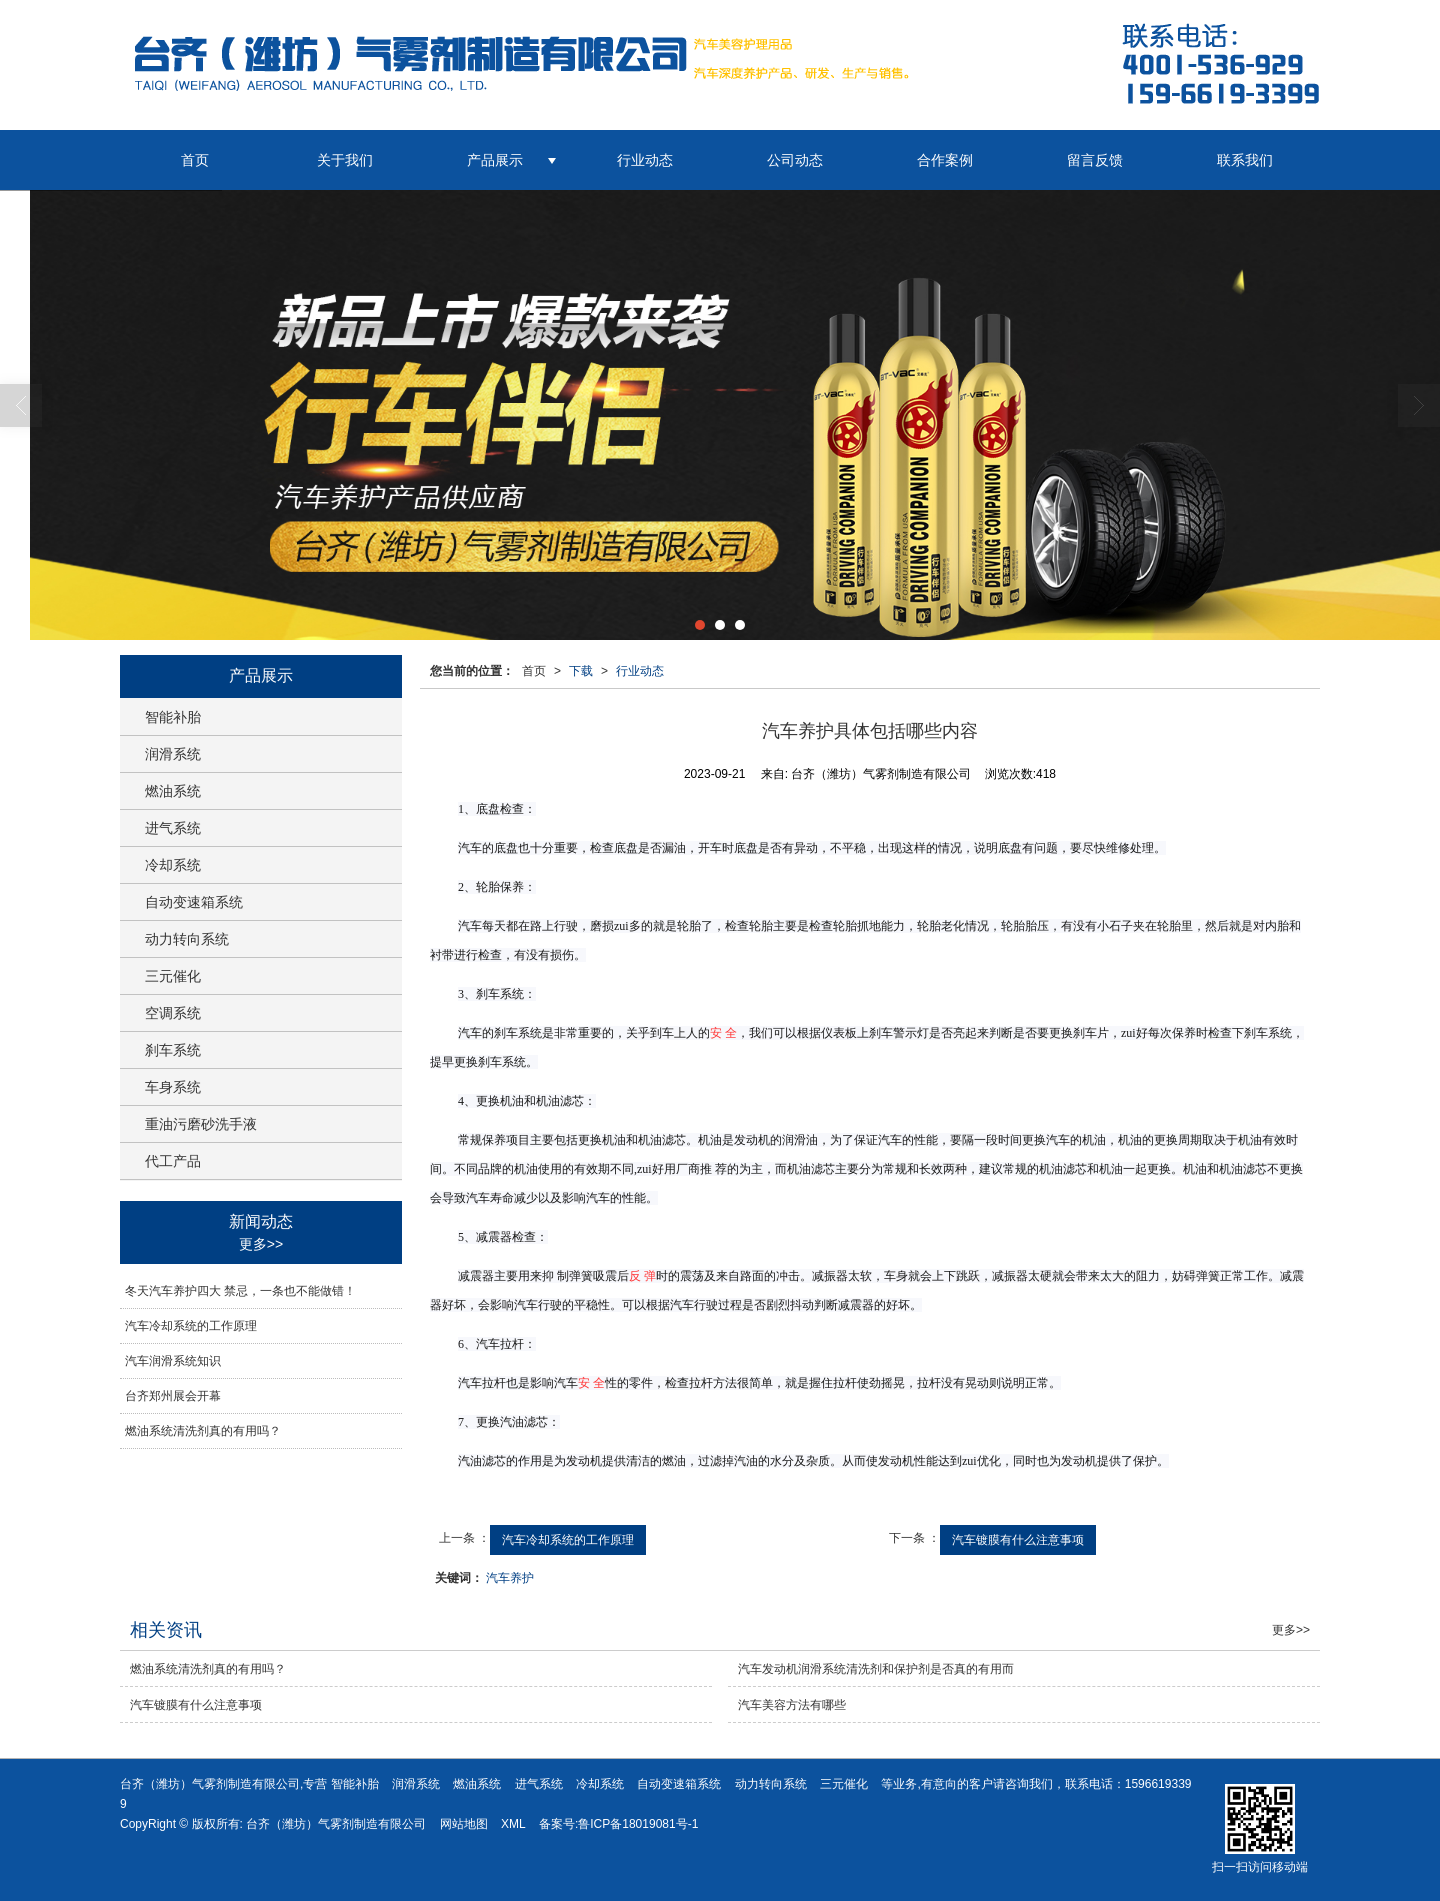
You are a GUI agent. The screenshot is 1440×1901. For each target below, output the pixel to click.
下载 (581, 671)
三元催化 (173, 976)
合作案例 (945, 160)
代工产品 (173, 1161)
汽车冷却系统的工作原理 (568, 1540)
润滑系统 (173, 754)
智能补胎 (173, 717)
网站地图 (464, 1824)
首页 (195, 160)
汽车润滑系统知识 (173, 1361)
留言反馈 (1095, 160)
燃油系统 (173, 791)
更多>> (261, 1244)
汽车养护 (510, 1578)
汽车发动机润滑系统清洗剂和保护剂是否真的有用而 (876, 1669)
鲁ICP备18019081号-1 (638, 1824)
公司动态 (795, 160)
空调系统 (173, 1013)
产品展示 (495, 160)
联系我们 (1245, 160)
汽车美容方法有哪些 (792, 1705)
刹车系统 (173, 1050)
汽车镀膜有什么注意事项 (1018, 1540)
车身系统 (173, 1087)
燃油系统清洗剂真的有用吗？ (203, 1431)
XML (513, 1824)
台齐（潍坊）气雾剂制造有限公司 (336, 1824)
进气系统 (173, 828)
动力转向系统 (187, 939)
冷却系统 (173, 865)
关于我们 (345, 160)
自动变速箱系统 (194, 902)
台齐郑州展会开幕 (173, 1396)
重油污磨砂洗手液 (201, 1124)
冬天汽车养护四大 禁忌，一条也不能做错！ (240, 1291)
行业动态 (645, 160)
